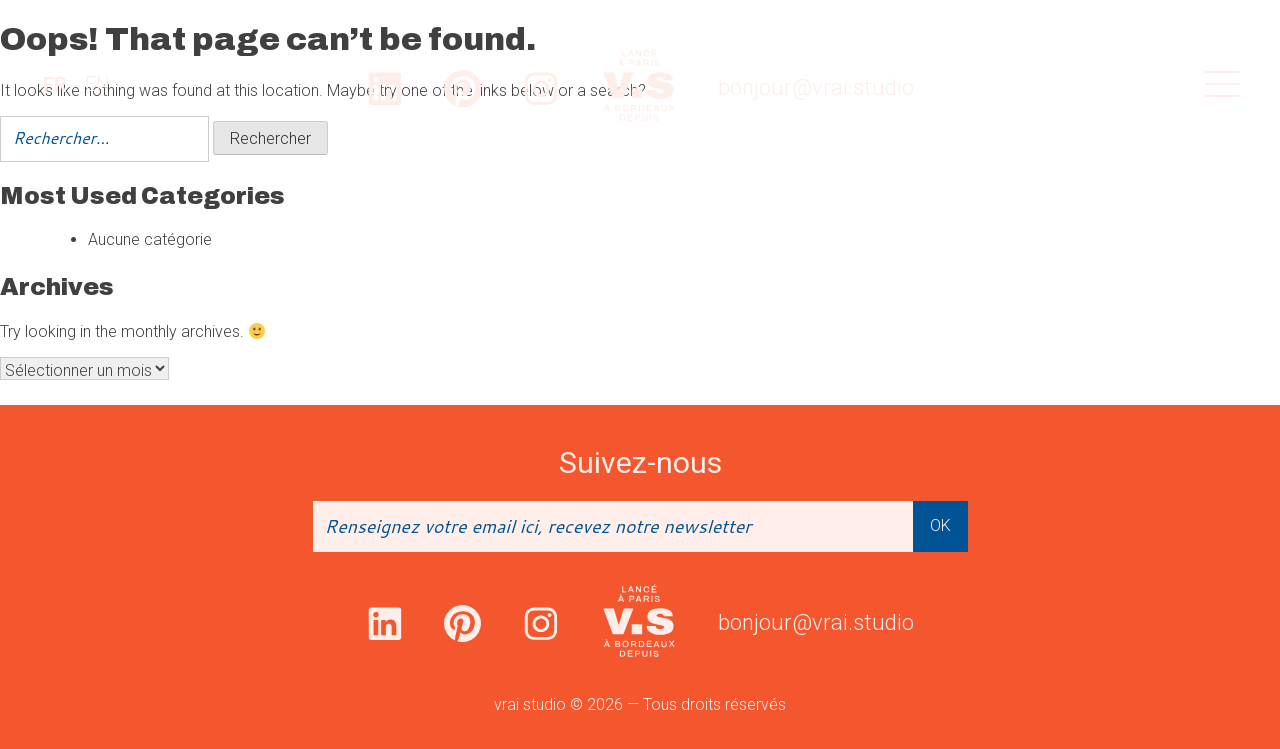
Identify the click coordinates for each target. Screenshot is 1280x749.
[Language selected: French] (76, 84)
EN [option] (97, 84)
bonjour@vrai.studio (816, 87)
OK (940, 525)
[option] (97, 84)
